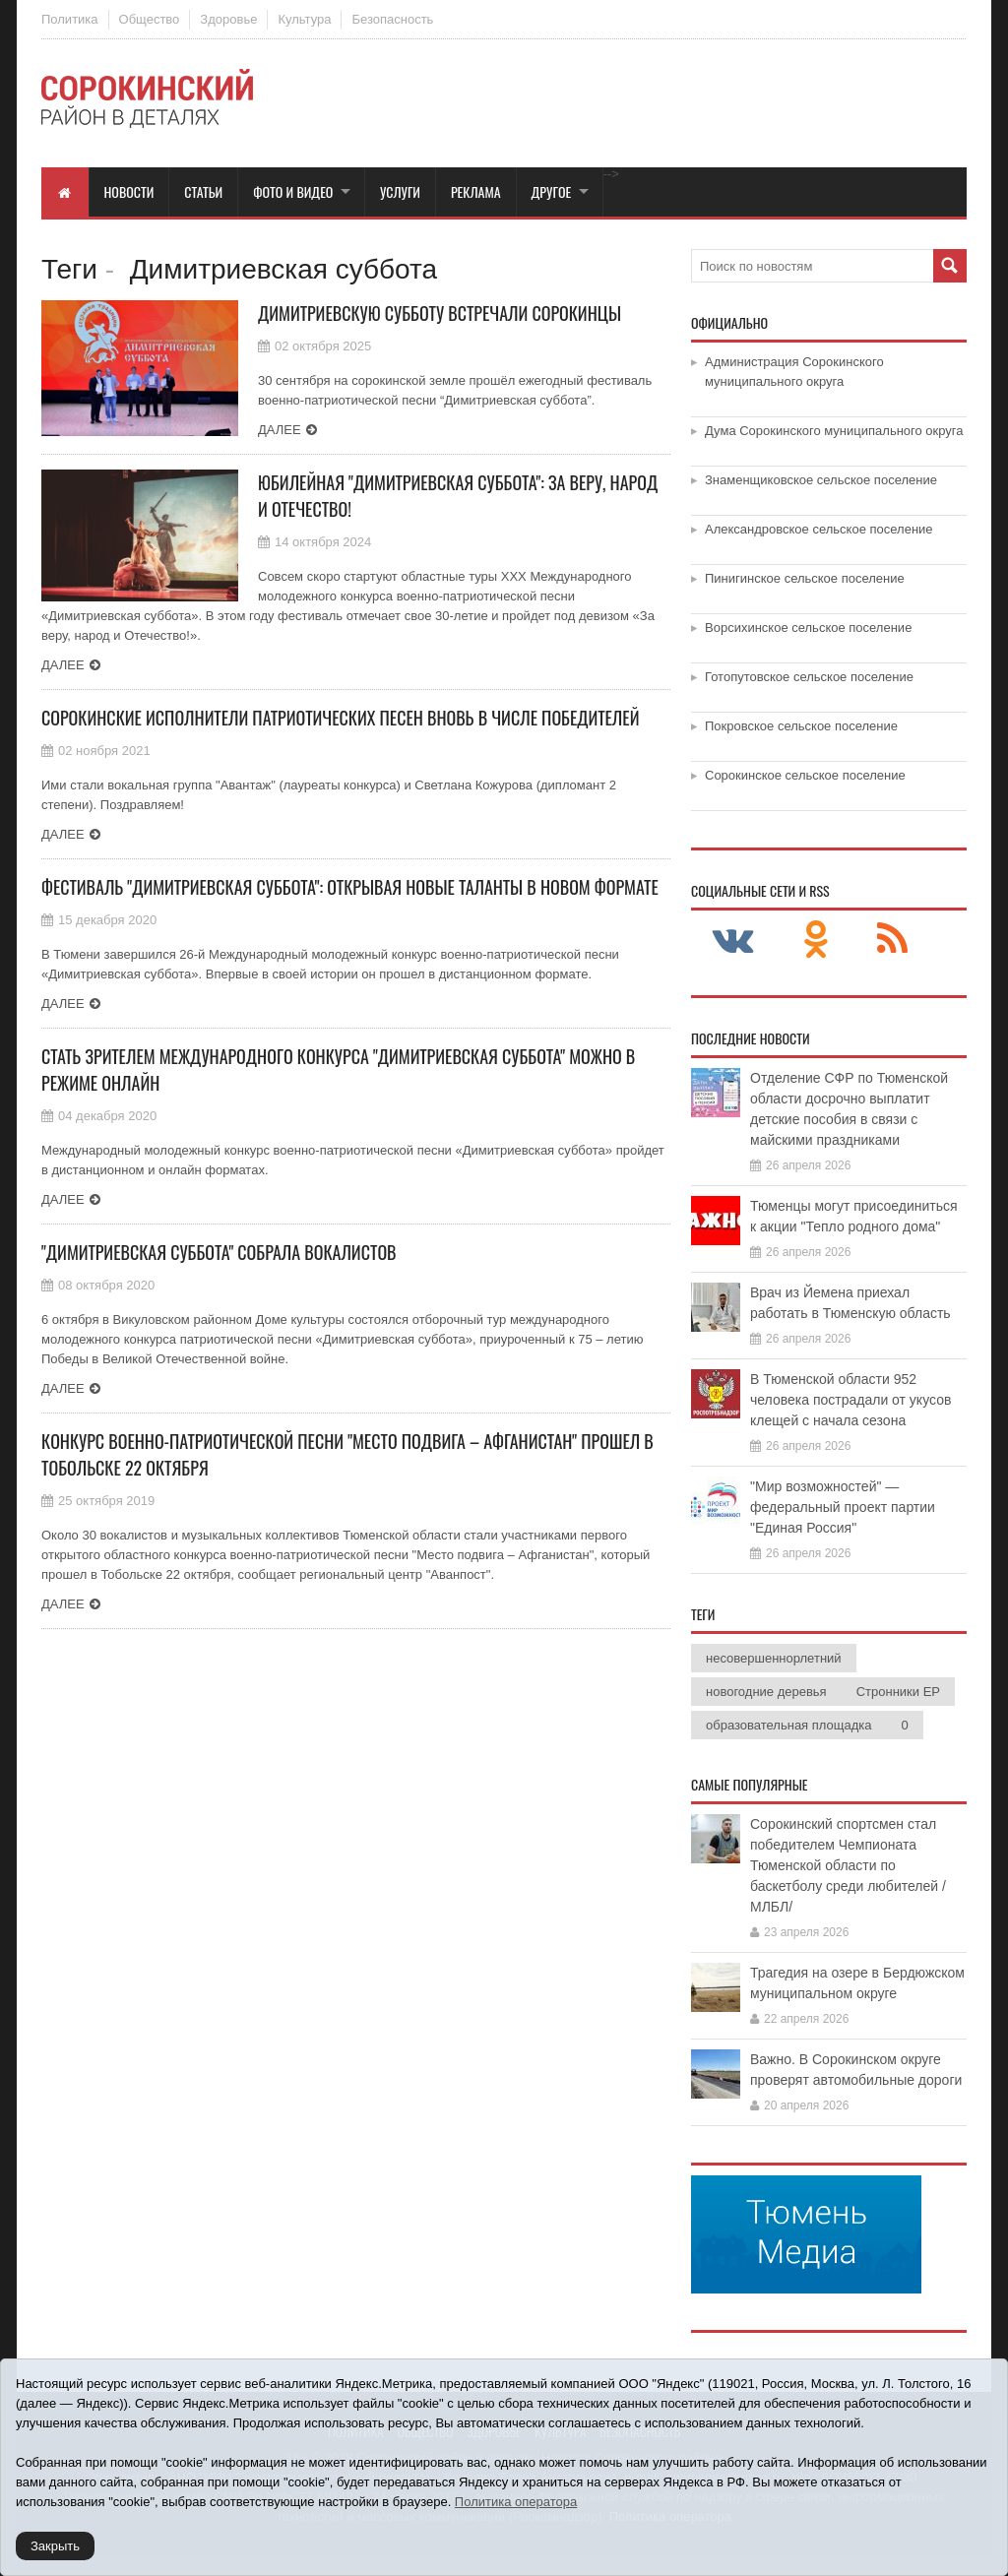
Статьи (203, 191)
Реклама (476, 191)
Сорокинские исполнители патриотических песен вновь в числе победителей (340, 717)
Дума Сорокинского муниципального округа (834, 430)
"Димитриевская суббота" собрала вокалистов (219, 1252)
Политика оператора (516, 2501)
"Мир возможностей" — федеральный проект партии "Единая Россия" (842, 1507)
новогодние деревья (766, 1691)
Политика (69, 19)
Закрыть (55, 2546)
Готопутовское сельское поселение (809, 676)
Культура (304, 19)
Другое (552, 191)
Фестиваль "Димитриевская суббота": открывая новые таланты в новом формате (350, 887)
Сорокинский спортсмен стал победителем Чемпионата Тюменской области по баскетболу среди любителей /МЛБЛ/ (848, 1865)
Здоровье (228, 19)
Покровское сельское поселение (801, 726)
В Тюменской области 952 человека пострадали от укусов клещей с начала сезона (850, 1399)
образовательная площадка (788, 1725)
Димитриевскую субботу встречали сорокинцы (439, 313)
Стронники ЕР (898, 1691)
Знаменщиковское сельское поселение (821, 479)
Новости (129, 191)
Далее (279, 429)
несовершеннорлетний (774, 1658)
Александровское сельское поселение (819, 529)
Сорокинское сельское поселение (805, 775)
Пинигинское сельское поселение (805, 578)
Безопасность (392, 19)
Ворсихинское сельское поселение (808, 627)
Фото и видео (293, 191)
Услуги (400, 191)
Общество (149, 19)
